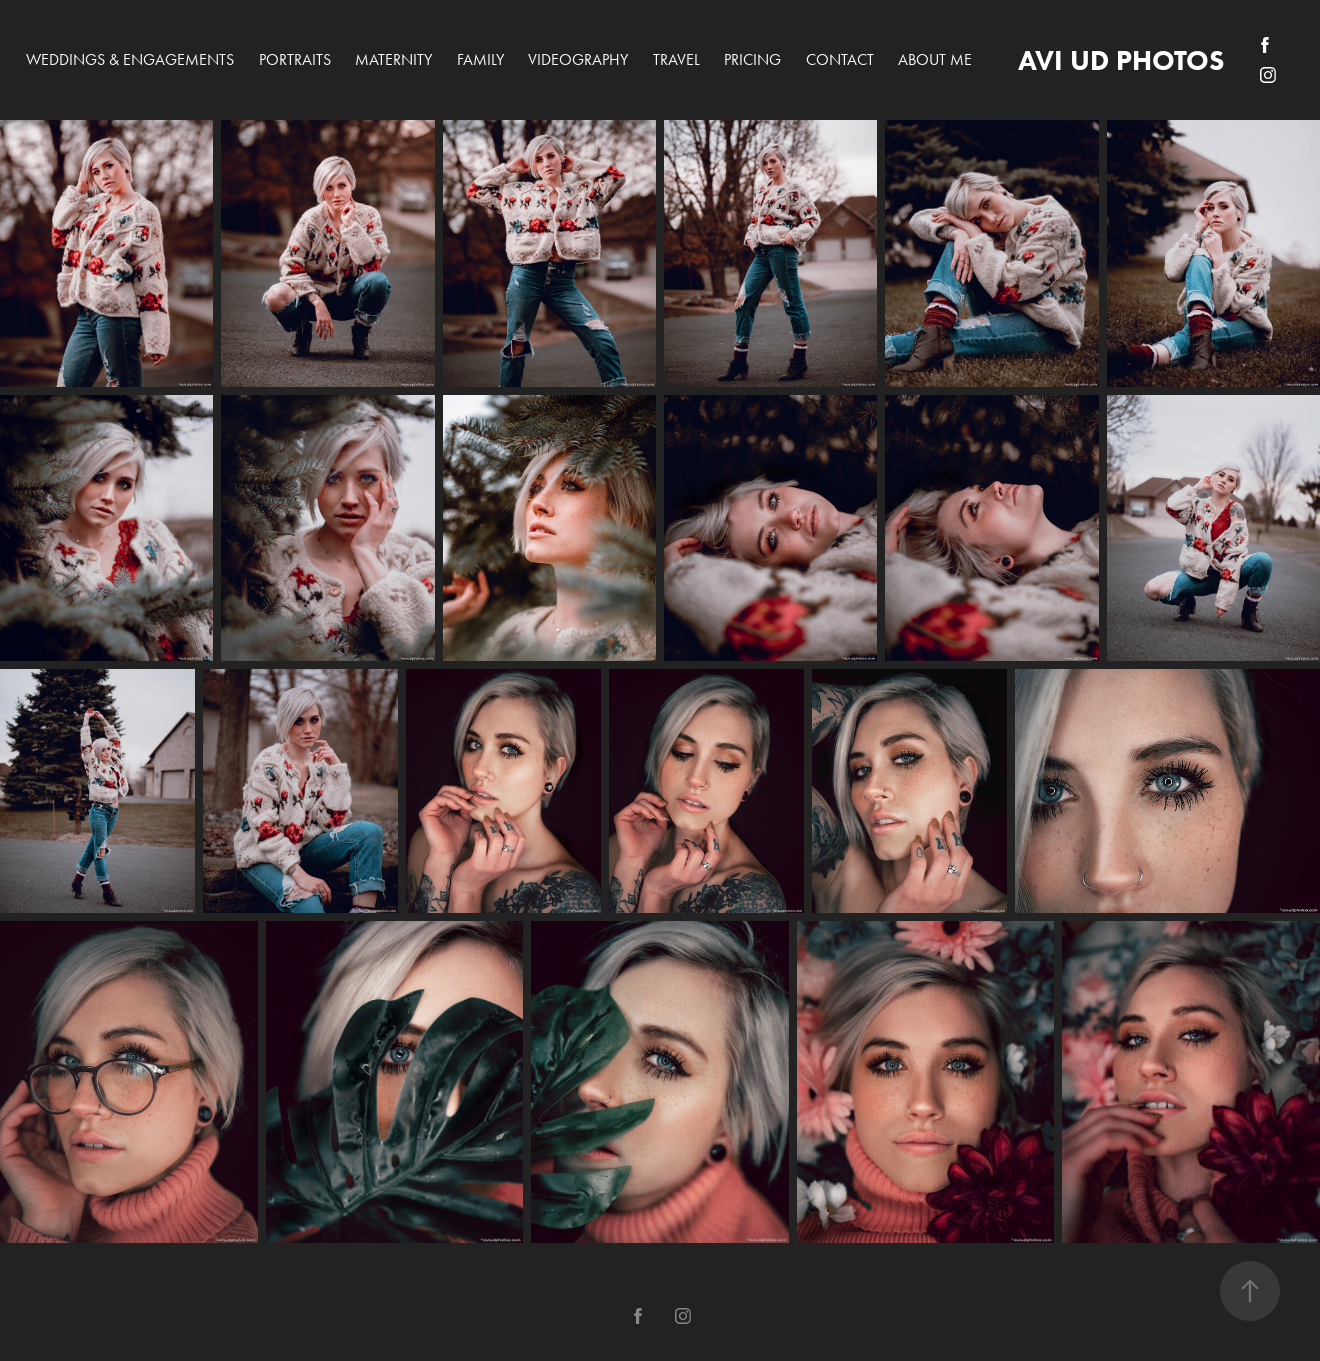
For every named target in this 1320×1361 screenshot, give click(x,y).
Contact (840, 59)
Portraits (295, 59)
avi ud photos (1121, 60)
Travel (676, 59)
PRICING (752, 59)
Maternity (393, 59)
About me (935, 59)
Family (480, 59)
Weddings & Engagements (130, 59)
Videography (578, 59)
